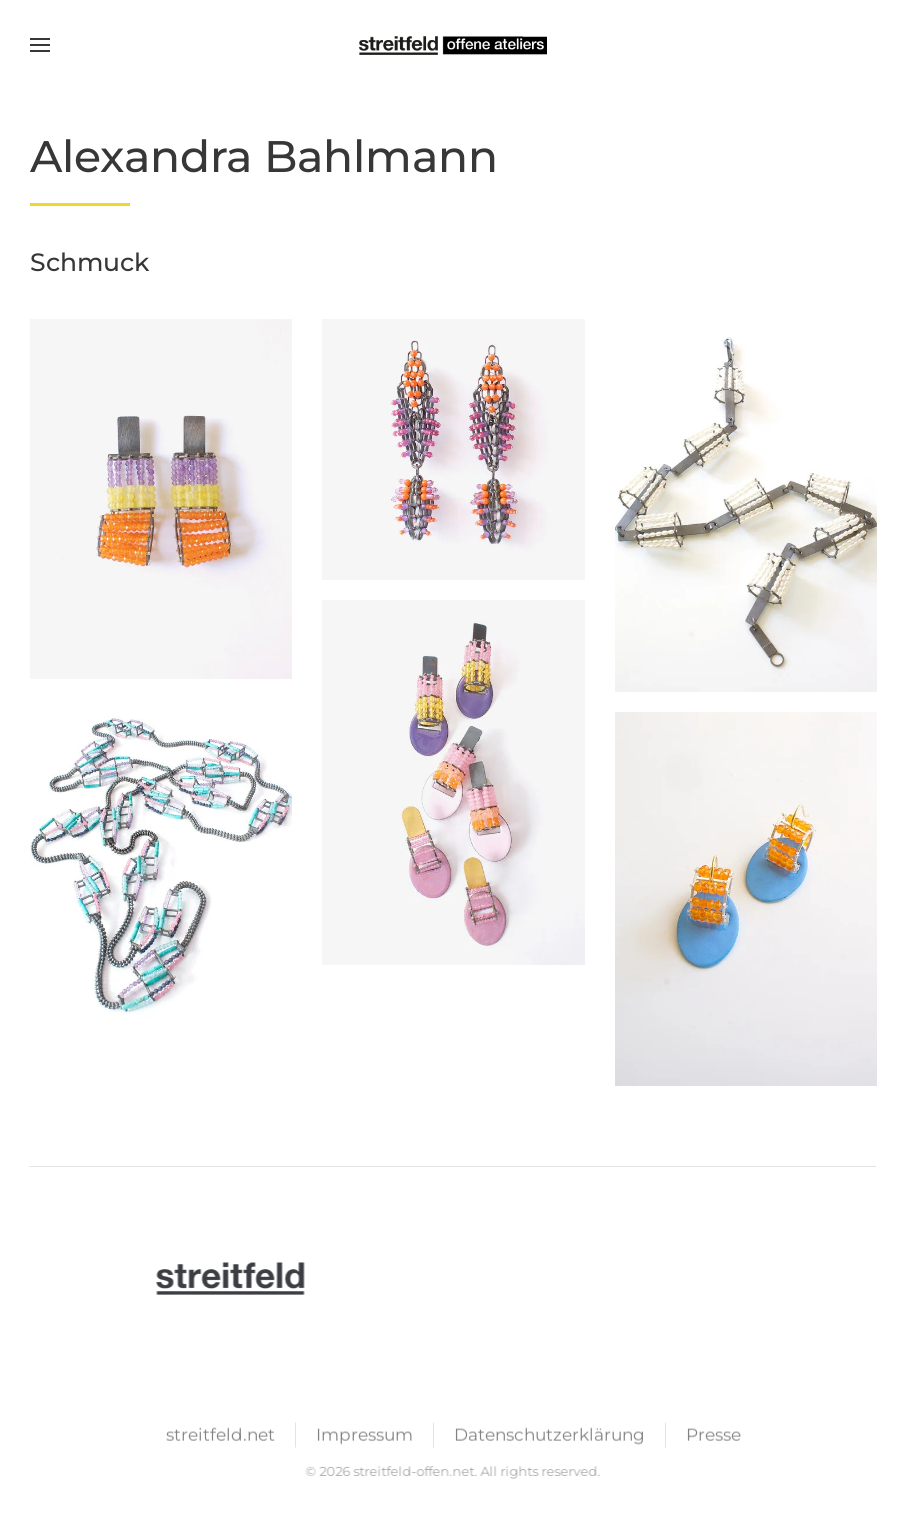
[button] (40, 45)
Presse (713, 1436)
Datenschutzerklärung (549, 1436)
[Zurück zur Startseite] (454, 45)
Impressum (364, 1436)
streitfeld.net (220, 1436)
